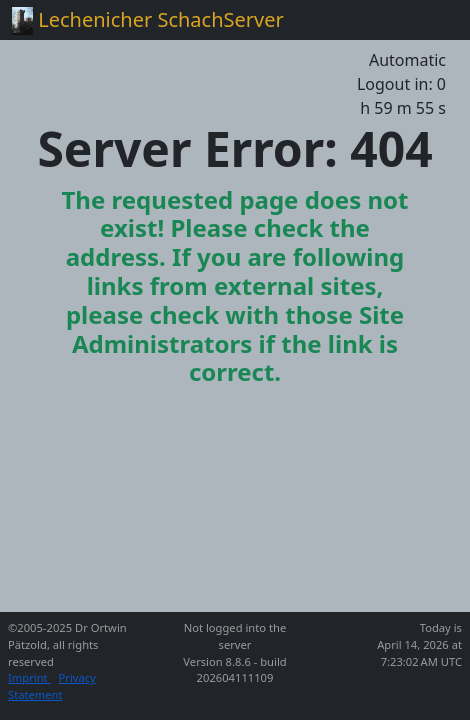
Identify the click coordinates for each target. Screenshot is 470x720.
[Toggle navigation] (430, 20)
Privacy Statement (52, 686)
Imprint (29, 677)
